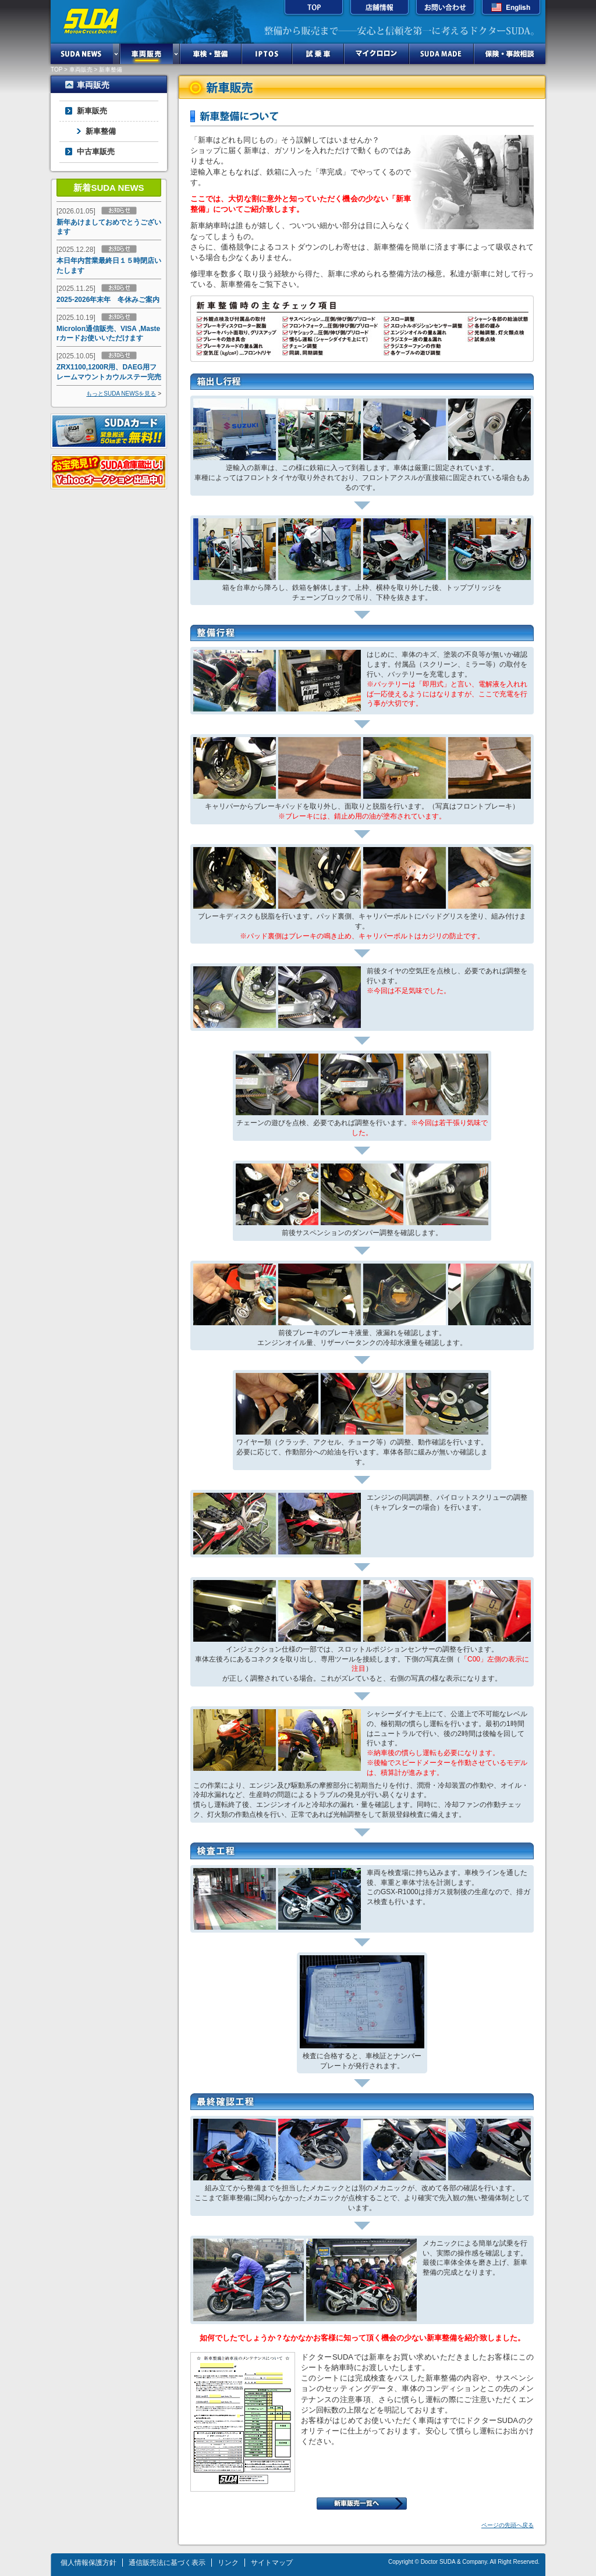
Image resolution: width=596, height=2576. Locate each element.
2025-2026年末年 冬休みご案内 (107, 300)
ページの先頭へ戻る (507, 2525)
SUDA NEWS (82, 54)
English (511, 8)
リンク (228, 2563)
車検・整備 (211, 54)
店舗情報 (379, 8)
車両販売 (146, 54)
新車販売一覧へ (362, 2503)
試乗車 (318, 54)
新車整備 (101, 131)
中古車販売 (96, 151)
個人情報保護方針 (88, 2563)
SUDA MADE (441, 54)
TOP (313, 8)
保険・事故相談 (509, 54)
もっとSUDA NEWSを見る (121, 393)
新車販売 (92, 110)
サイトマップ (272, 2563)
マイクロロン (376, 54)
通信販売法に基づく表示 (167, 2563)
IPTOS (267, 54)
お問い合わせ (445, 8)
